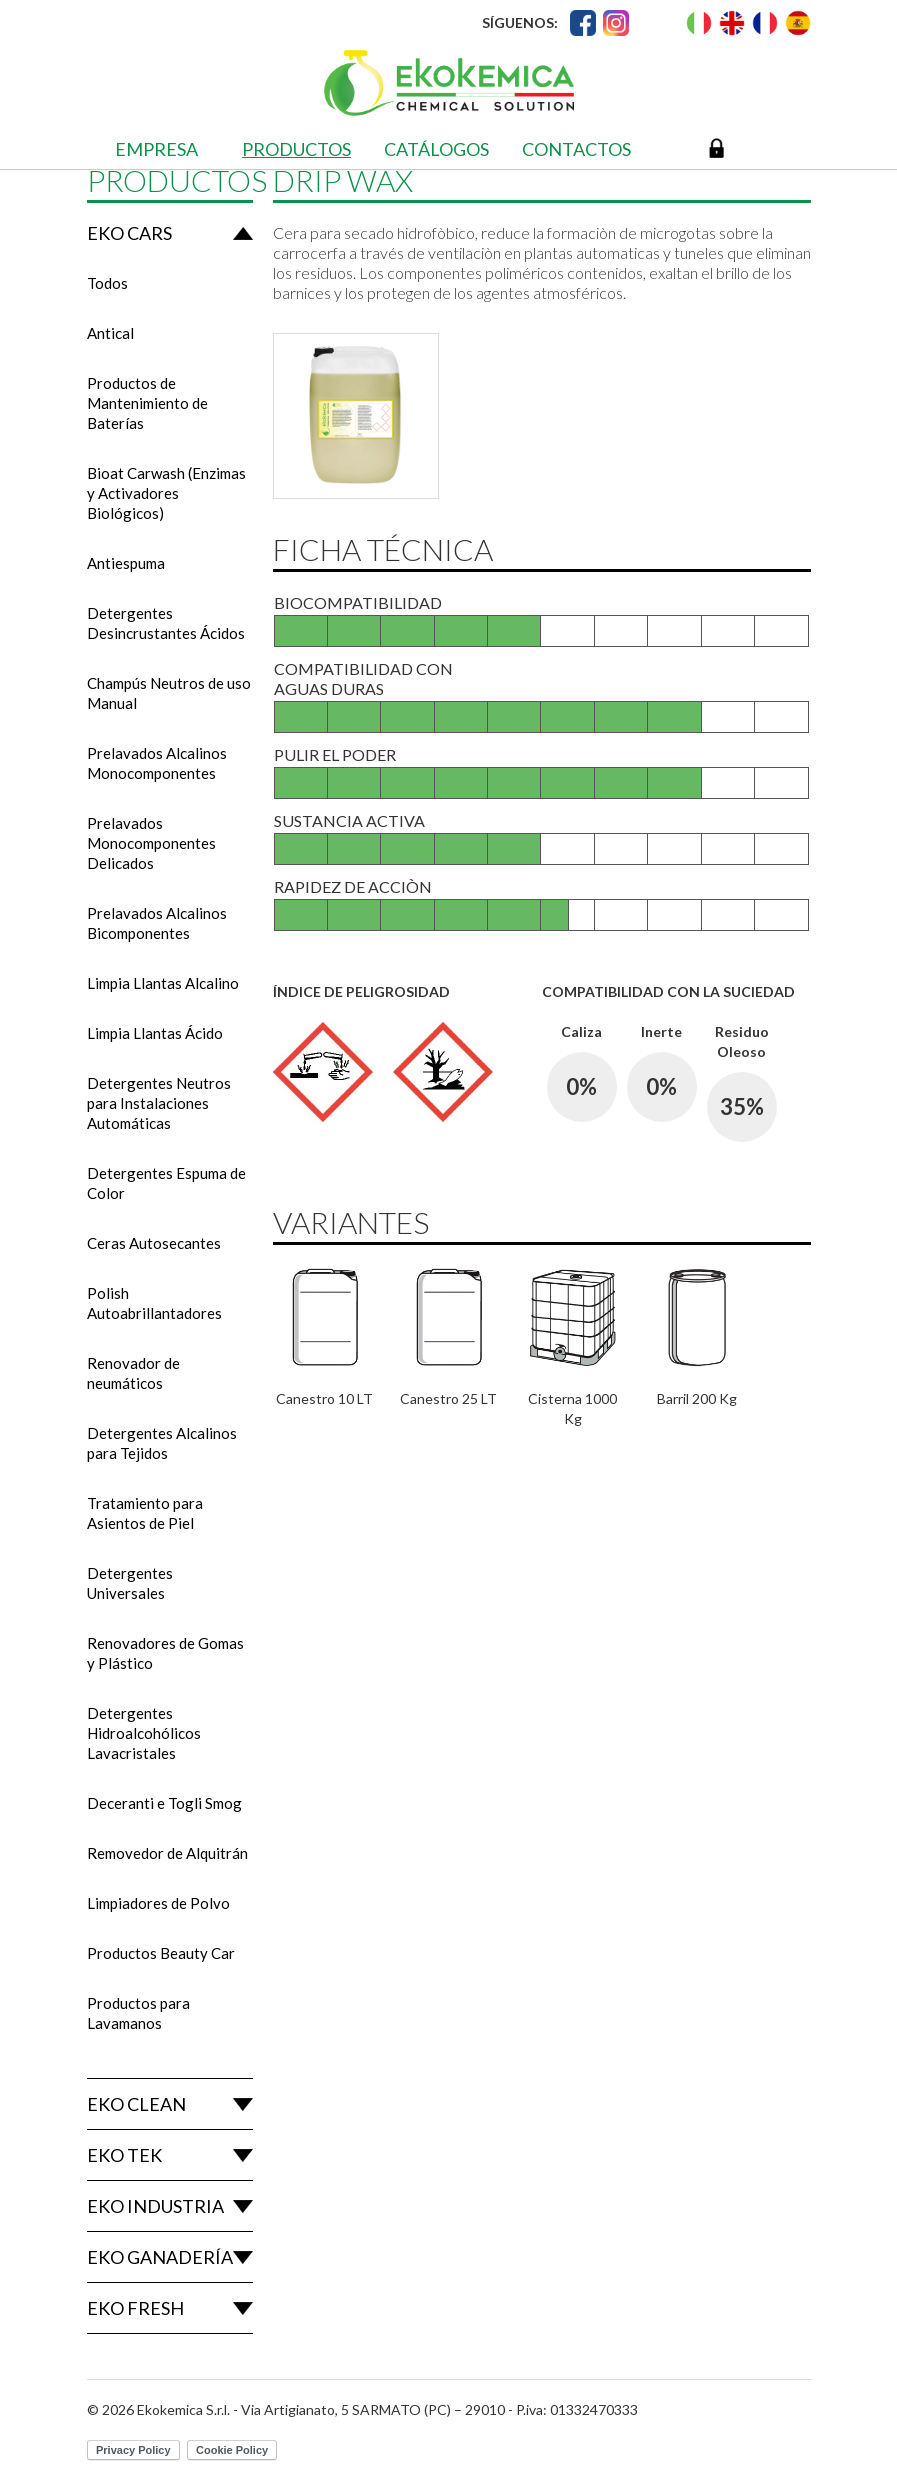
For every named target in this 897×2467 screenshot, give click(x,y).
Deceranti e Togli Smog (164, 1803)
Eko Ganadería (160, 2257)
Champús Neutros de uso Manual (169, 693)
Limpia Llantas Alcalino (163, 983)
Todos (107, 283)
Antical (110, 333)
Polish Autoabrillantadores (154, 1303)
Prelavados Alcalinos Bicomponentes (157, 923)
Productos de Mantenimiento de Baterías (147, 403)
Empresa (156, 149)
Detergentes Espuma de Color (166, 1183)
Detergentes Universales (130, 1583)
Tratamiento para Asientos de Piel (145, 1513)
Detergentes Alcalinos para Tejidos (162, 1443)
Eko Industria (155, 2206)
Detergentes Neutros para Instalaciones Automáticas (159, 1103)
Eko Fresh (135, 2308)
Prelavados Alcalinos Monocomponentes (157, 763)
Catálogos (436, 149)
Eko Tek (124, 2155)
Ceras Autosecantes (154, 1243)
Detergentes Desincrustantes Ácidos (166, 623)
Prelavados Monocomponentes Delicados (151, 843)
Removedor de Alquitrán (167, 1853)
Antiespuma (126, 563)
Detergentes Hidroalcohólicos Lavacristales (144, 1733)
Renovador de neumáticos (133, 1373)
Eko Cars (129, 233)
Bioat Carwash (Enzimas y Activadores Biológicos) (166, 493)
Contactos (576, 149)
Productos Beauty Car (161, 1953)
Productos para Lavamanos (138, 2013)
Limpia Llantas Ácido (155, 1033)
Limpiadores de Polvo (158, 1903)
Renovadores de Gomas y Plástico (165, 1653)
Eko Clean (136, 2104)
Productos (296, 149)
